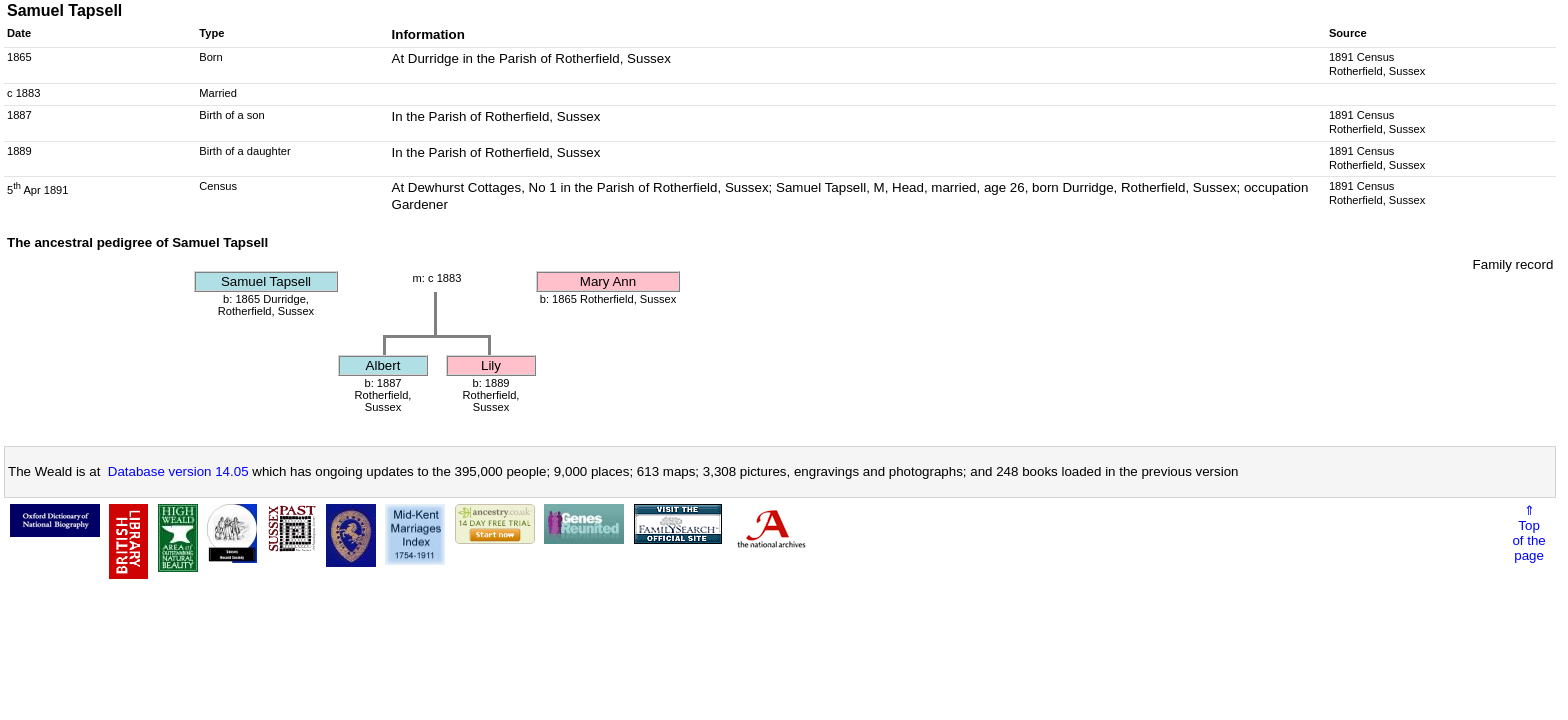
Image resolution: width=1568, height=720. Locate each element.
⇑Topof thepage (1528, 533)
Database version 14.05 (178, 471)
